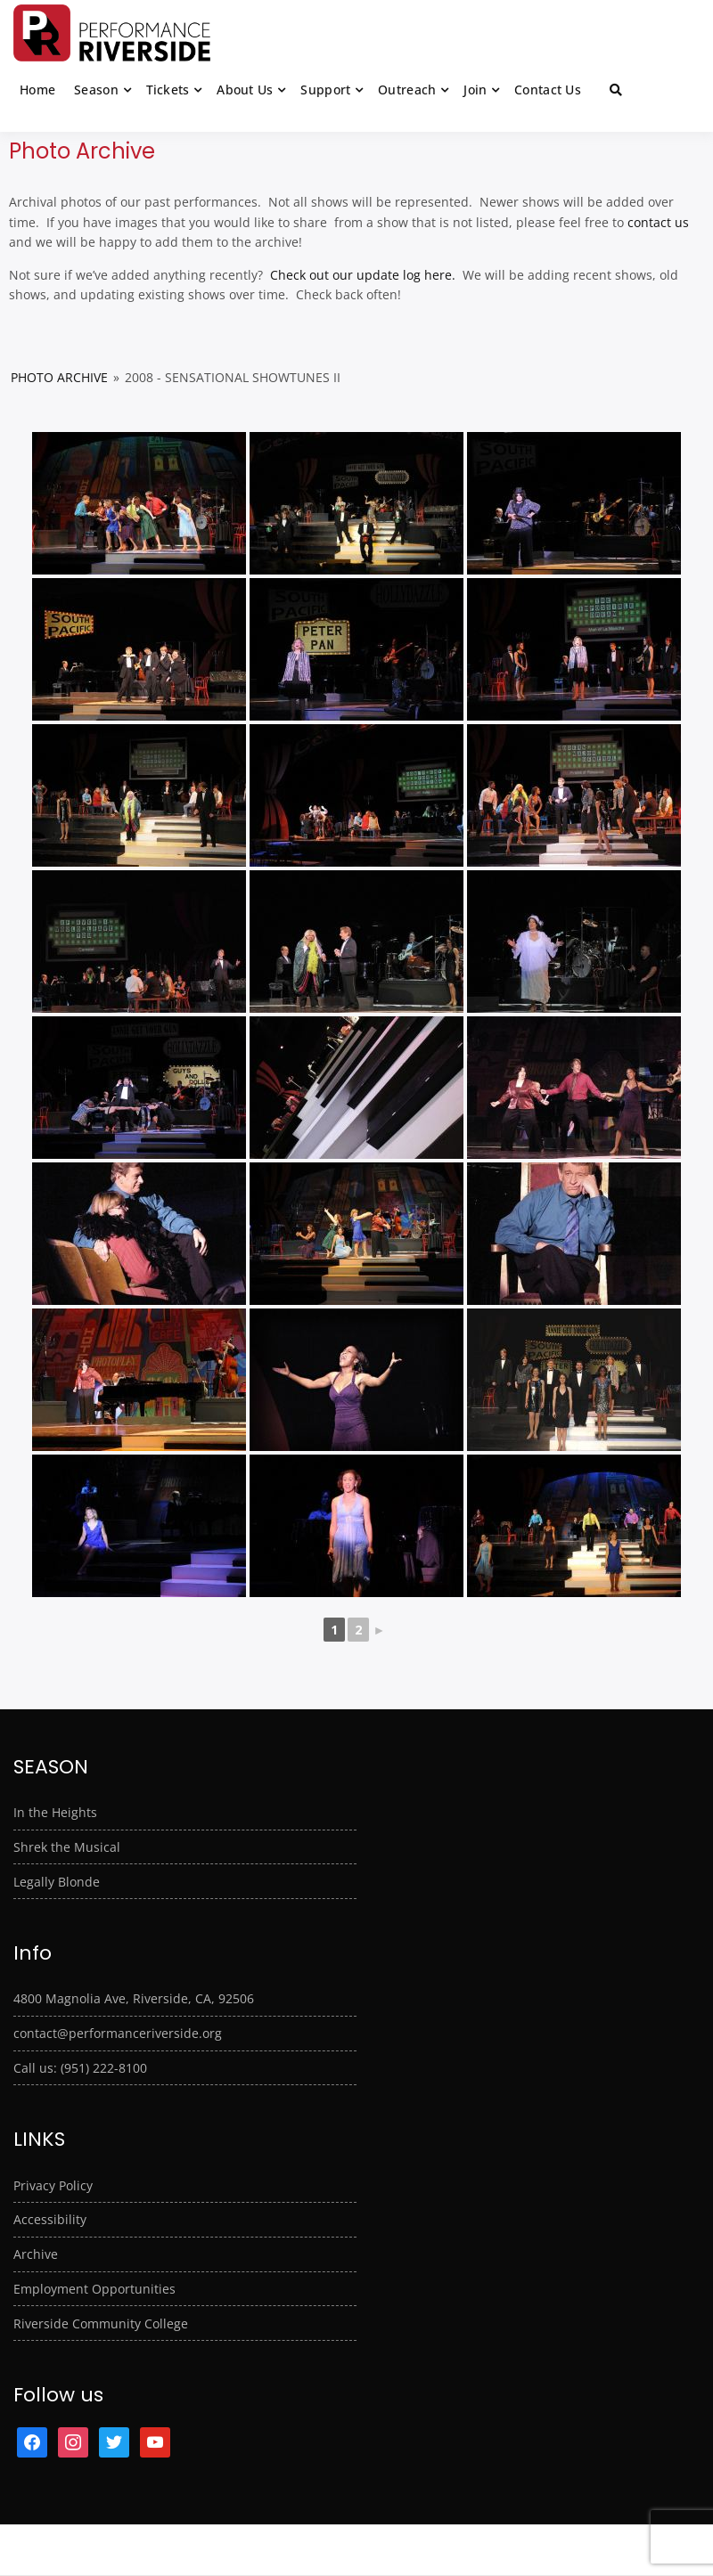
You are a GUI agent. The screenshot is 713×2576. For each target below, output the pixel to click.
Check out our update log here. (360, 274)
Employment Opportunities (94, 2288)
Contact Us (547, 89)
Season (96, 89)
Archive (35, 2254)
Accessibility (49, 2219)
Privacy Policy (53, 2185)
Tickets (168, 89)
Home (37, 89)
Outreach (407, 89)
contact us (658, 222)
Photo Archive (59, 377)
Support (325, 89)
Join (475, 89)
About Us (245, 89)
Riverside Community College (100, 2323)
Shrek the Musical (66, 1846)
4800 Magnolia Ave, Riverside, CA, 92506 (133, 1998)
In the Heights (55, 1812)
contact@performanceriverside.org (117, 2033)
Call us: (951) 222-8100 (80, 2067)
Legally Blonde (56, 1881)
